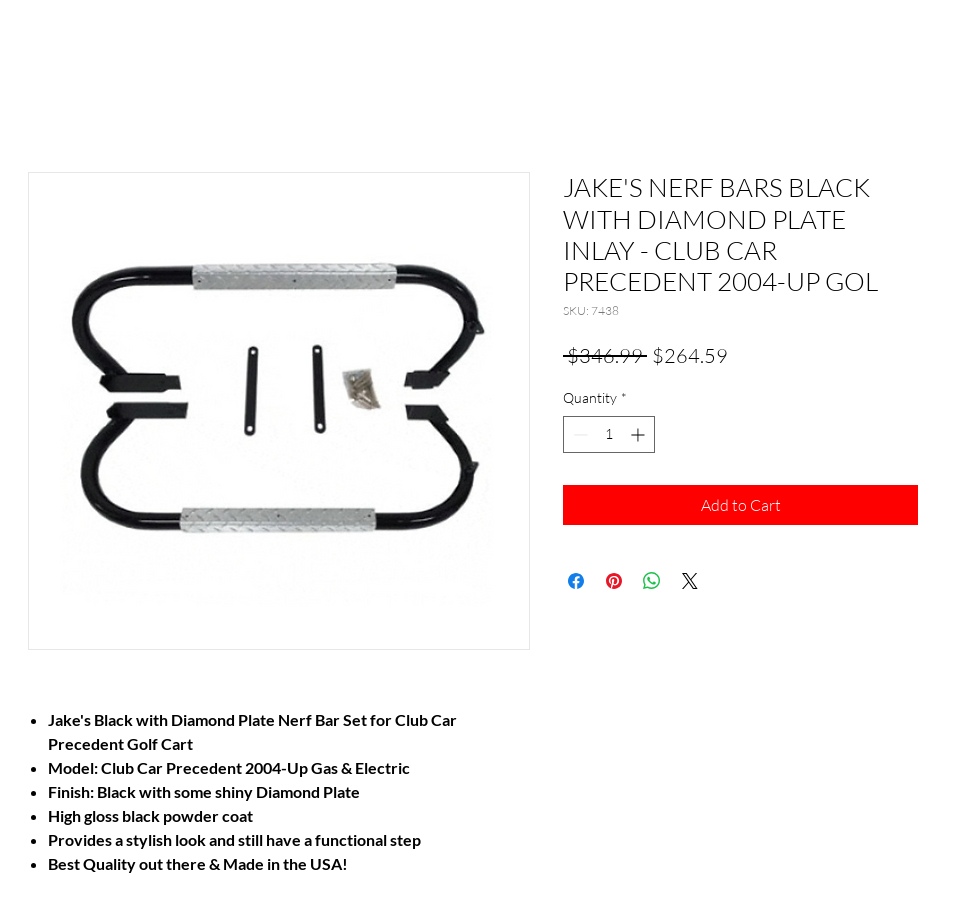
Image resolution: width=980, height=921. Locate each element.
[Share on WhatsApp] (652, 581)
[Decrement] (578, 434)
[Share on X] (690, 581)
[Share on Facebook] (576, 581)
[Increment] (639, 434)
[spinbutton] (609, 434)
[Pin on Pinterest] (614, 581)
